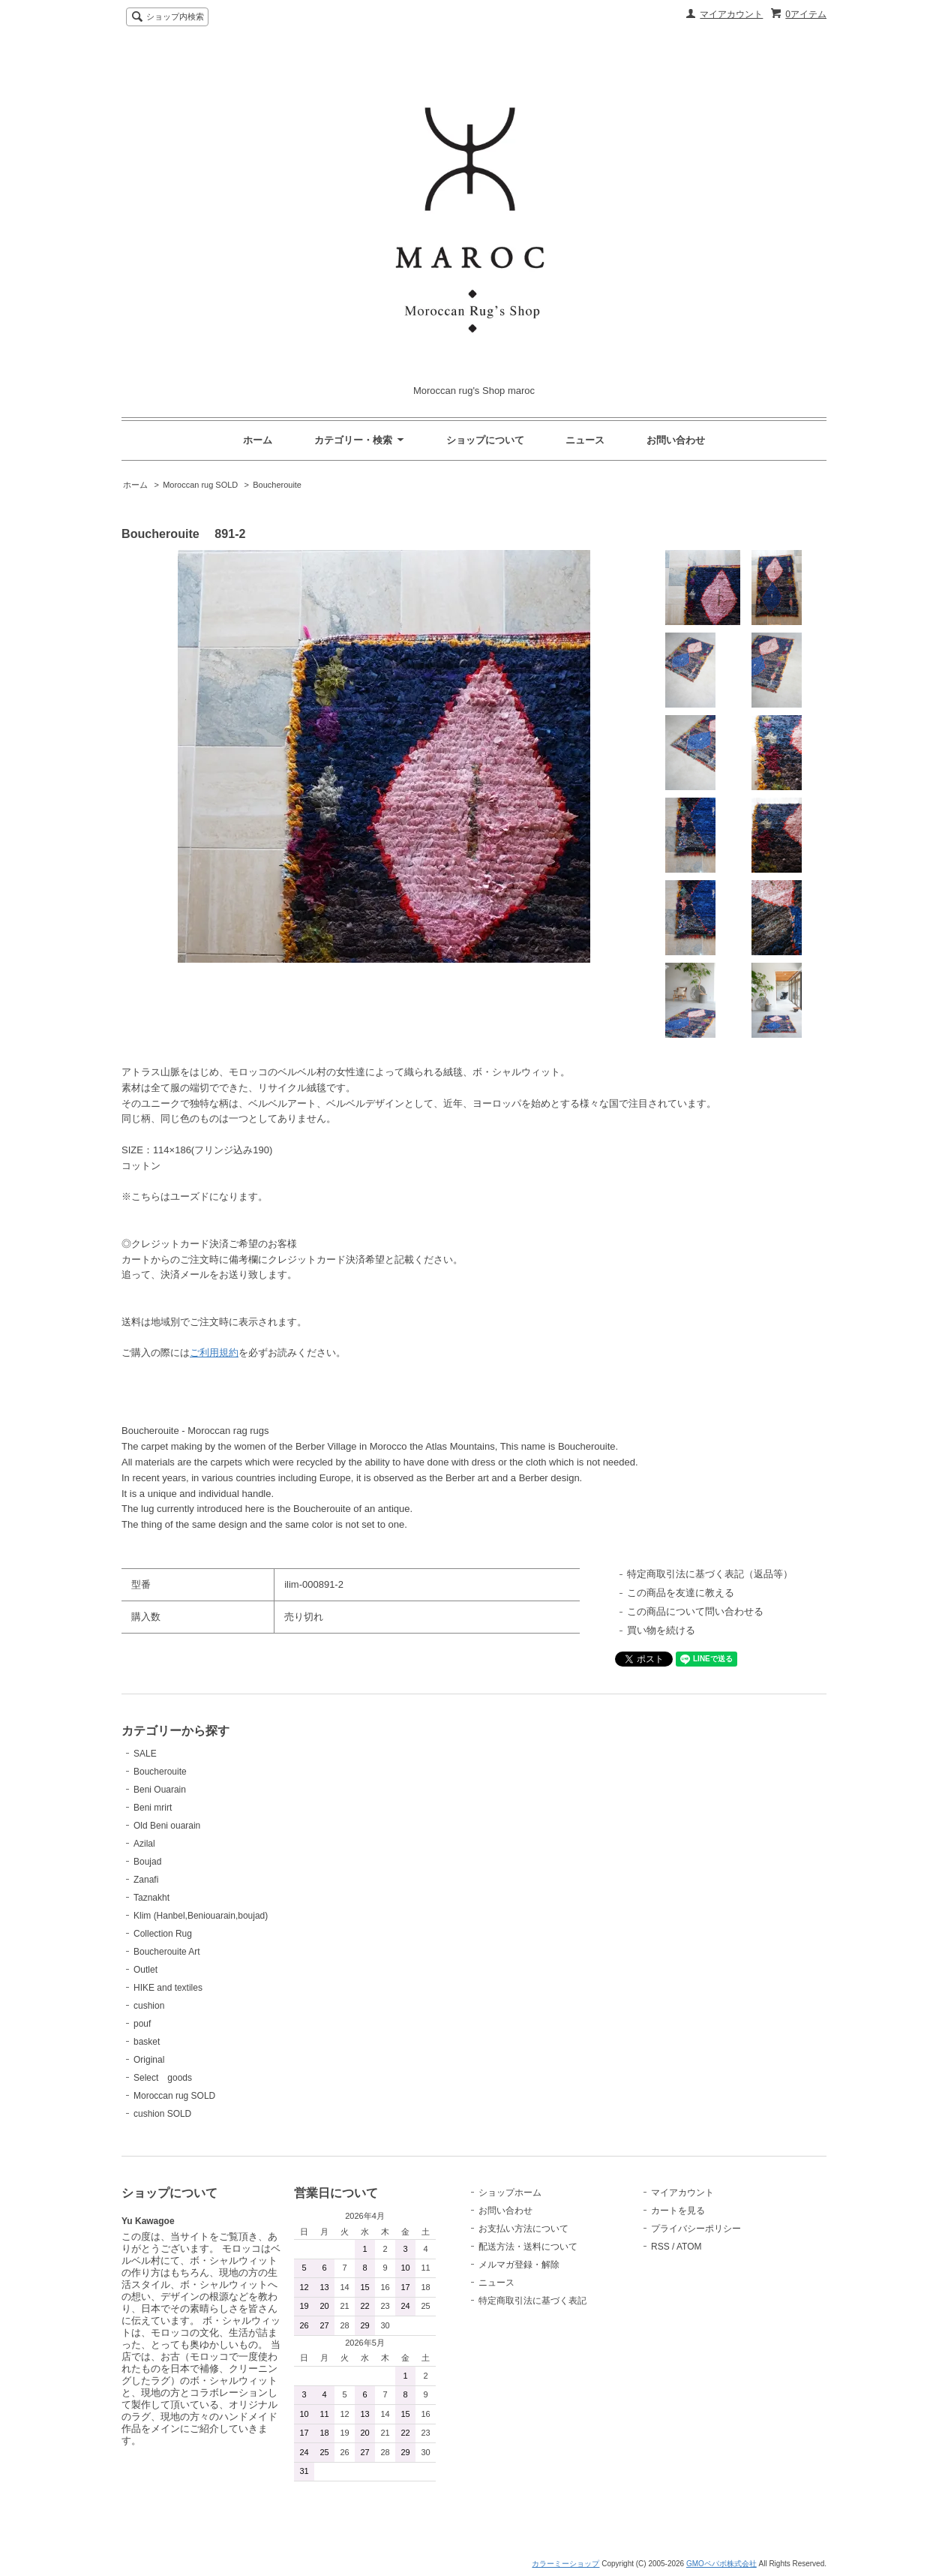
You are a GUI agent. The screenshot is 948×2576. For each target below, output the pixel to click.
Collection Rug (163, 1933)
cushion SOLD (162, 2114)
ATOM (689, 2246)
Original (149, 2059)
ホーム (257, 440)
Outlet (146, 1969)
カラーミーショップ (565, 2563)
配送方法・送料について (528, 2246)
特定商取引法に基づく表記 (532, 2300)
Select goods (163, 2078)
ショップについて (485, 440)
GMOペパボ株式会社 (721, 2563)
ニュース (585, 440)
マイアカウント (731, 14)
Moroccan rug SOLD (200, 484)
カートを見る (678, 2210)
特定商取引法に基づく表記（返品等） (710, 1574)
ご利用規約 (214, 1352)
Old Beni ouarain (167, 1825)
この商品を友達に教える (680, 1592)
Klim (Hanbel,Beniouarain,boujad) (201, 1915)
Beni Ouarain (160, 1789)
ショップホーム (510, 2192)
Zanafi (146, 1879)
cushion (149, 2005)
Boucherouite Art (167, 1951)
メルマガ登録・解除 (519, 2264)
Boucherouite (277, 484)
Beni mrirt (153, 1807)
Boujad (147, 1861)
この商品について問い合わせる (695, 1611)
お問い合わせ (675, 440)
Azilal (144, 1843)
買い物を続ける (661, 1630)
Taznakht (152, 1897)
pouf (142, 2023)
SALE (145, 1753)
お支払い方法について (523, 2228)
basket (147, 2041)
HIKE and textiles (168, 1987)
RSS (660, 2246)
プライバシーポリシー (696, 2228)
